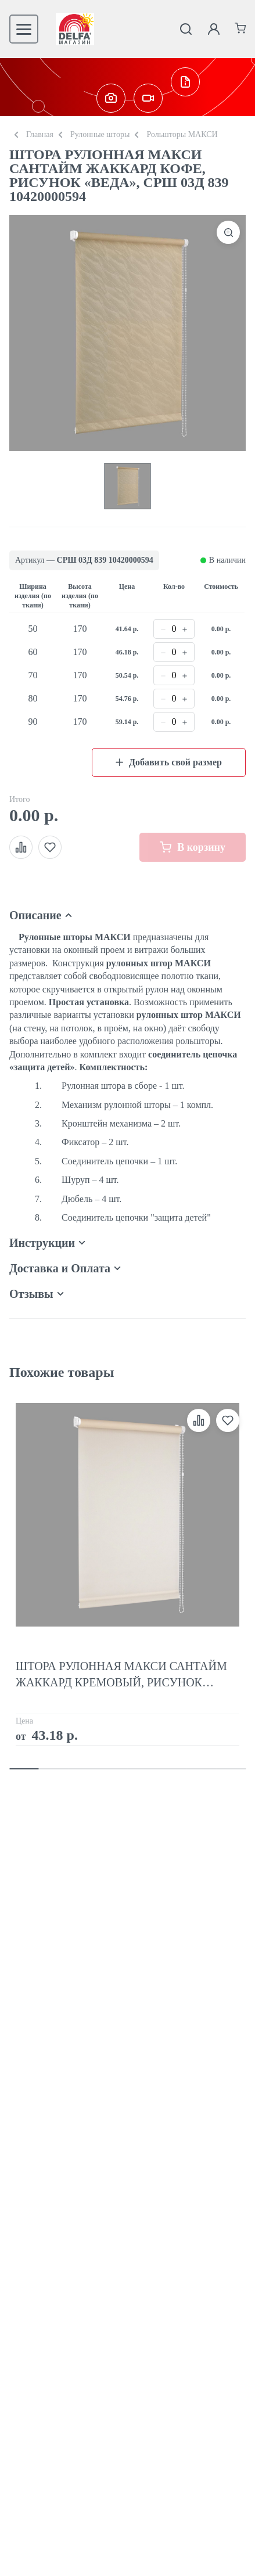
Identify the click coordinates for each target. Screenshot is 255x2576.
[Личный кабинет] (214, 29)
